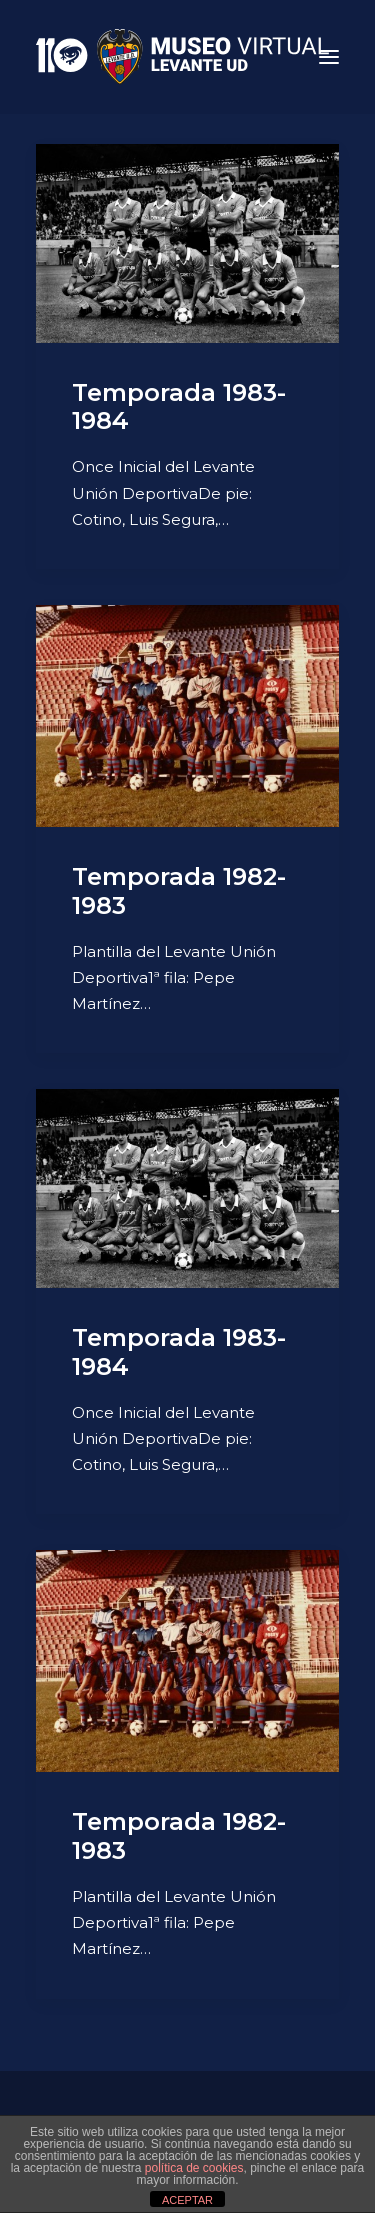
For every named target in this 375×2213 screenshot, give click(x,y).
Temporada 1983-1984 (179, 407)
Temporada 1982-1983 (179, 891)
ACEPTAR (187, 2200)
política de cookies (194, 2168)
